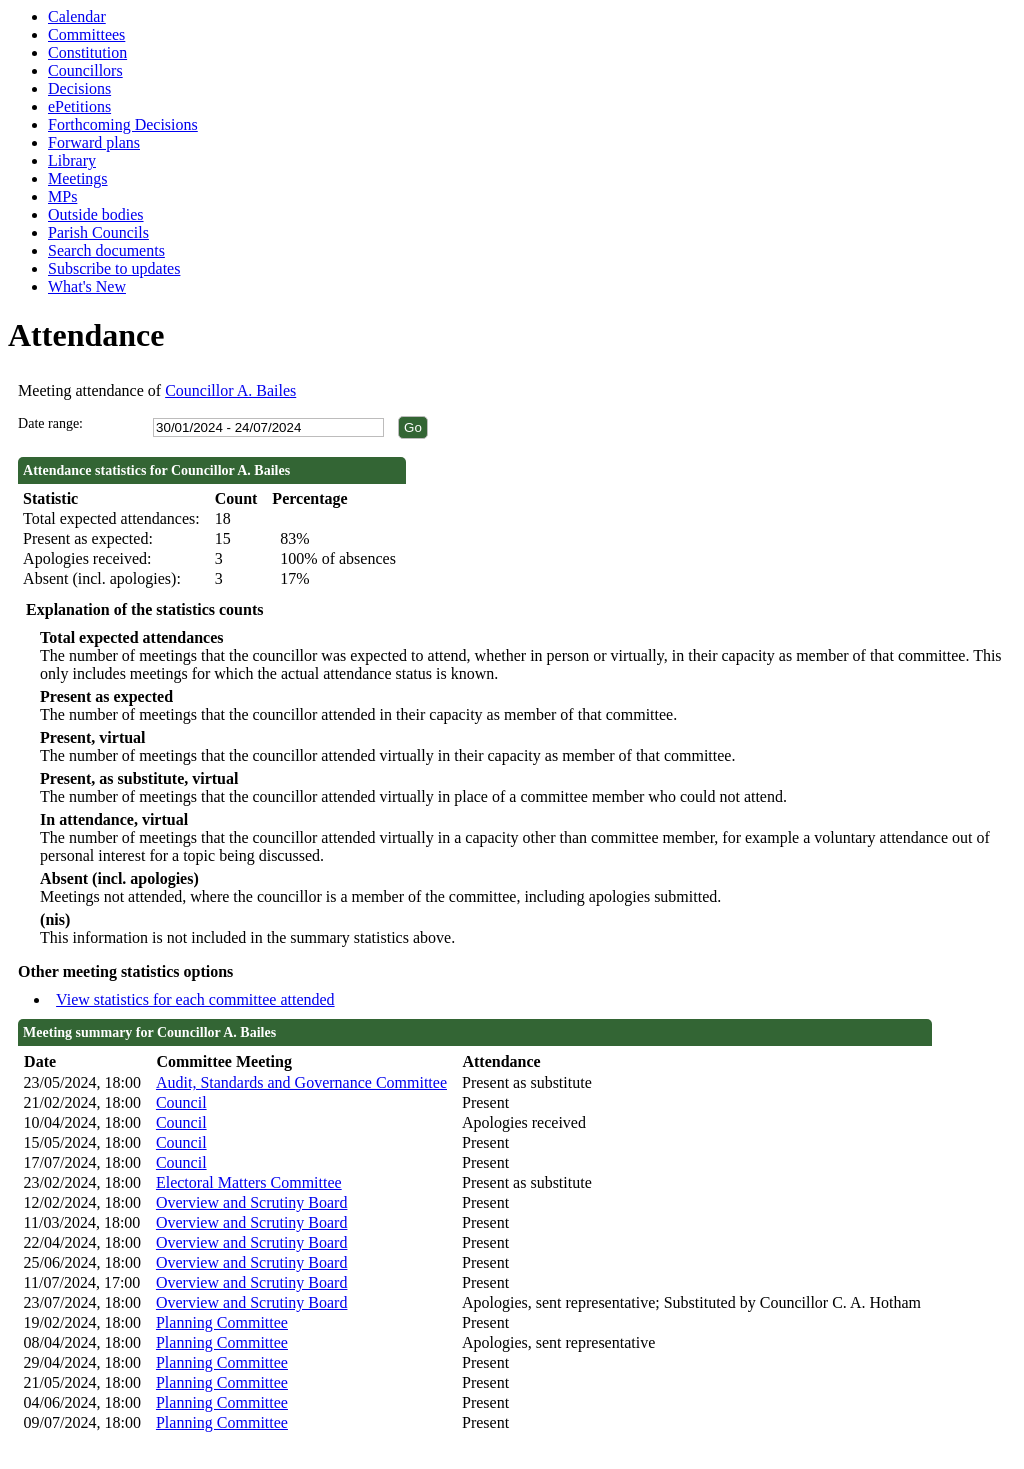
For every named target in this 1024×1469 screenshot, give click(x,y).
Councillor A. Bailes (230, 390)
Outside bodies (96, 214)
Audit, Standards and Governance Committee (301, 1082)
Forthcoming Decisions (123, 124)
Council (181, 1102)
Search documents (106, 250)
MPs (62, 196)
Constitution (87, 52)
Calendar (77, 16)
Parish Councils (98, 232)
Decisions (79, 88)
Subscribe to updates (114, 268)
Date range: (50, 423)
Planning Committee (222, 1322)
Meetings (78, 178)
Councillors (85, 70)
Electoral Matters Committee (249, 1182)
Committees (86, 34)
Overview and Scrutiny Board (252, 1202)
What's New (87, 286)
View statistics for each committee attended (195, 999)
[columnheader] (85, 1062)
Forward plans (94, 142)
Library (72, 160)
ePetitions (79, 106)
